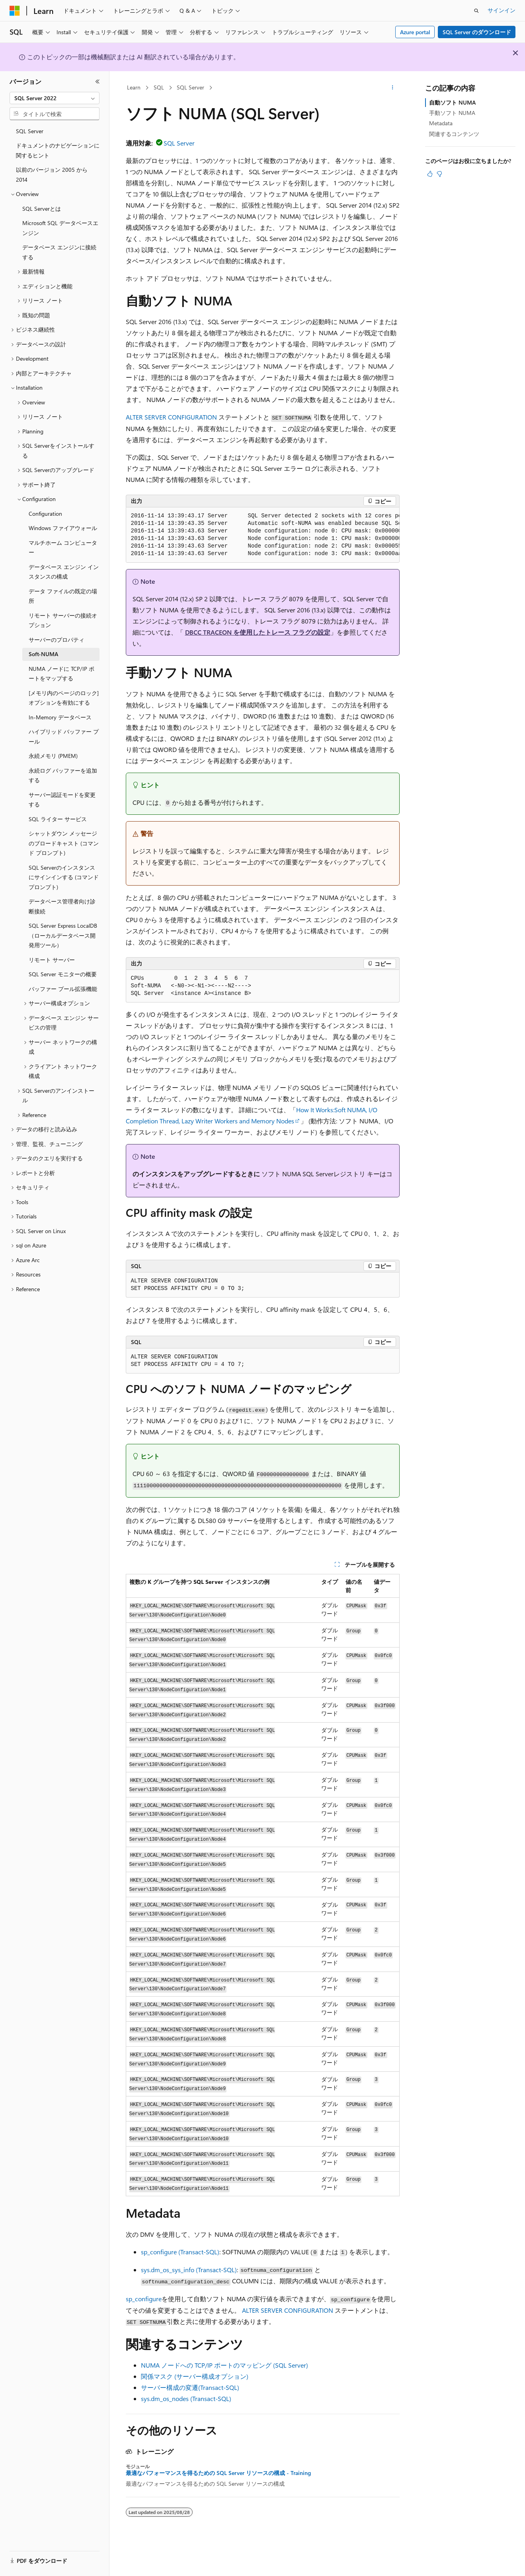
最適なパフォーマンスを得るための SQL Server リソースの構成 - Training (218, 2473)
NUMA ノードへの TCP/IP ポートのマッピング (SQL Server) (224, 2365)
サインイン (501, 10)
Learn (134, 87)
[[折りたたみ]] (97, 81)
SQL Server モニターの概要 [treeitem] (63, 974)
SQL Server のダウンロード (477, 32)
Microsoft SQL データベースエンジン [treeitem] (60, 228)
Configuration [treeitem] (45, 513)
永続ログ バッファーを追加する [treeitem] (63, 775)
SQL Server (190, 87)
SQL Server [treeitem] (29, 131)
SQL (159, 87)
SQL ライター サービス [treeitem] (58, 819)
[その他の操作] (392, 88)
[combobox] (55, 98)
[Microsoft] (15, 11)
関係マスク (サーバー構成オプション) (194, 2376)
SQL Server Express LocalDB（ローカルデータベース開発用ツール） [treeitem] (63, 935)
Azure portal (415, 32)
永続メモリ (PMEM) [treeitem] (53, 756)
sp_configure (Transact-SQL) (180, 2252)
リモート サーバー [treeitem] (52, 960)
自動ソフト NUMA (452, 102)
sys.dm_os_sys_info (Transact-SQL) (189, 2269)
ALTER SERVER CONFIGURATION (171, 417)
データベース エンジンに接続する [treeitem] (59, 252)
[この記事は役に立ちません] (439, 174)
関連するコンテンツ (454, 134)
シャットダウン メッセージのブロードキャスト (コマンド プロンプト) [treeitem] (64, 843)
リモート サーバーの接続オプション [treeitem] (63, 620)
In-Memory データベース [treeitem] (60, 717)
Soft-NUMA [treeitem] (43, 654)
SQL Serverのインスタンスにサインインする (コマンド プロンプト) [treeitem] (64, 877)
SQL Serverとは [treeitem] (41, 208)
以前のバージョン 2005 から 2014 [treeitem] (52, 174)
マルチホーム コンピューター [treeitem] (63, 547)
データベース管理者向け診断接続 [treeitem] (62, 906)
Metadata (441, 123)
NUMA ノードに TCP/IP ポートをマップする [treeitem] (61, 673)
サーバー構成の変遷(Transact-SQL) (190, 2387)
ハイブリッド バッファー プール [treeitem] (64, 736)
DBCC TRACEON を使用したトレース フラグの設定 (257, 632)
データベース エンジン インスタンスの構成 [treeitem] (64, 572)
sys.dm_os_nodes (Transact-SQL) (186, 2398)
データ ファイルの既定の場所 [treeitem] (63, 596)
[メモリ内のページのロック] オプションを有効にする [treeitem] (64, 698)
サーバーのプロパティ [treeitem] (56, 639)
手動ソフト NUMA (452, 113)
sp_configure (144, 2298)
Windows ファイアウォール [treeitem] (63, 528)
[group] (263, 535)
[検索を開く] (476, 11)
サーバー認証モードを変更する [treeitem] (62, 799)
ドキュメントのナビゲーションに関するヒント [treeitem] (58, 150)
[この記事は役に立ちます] (430, 174)
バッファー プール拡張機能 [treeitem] (63, 989)
